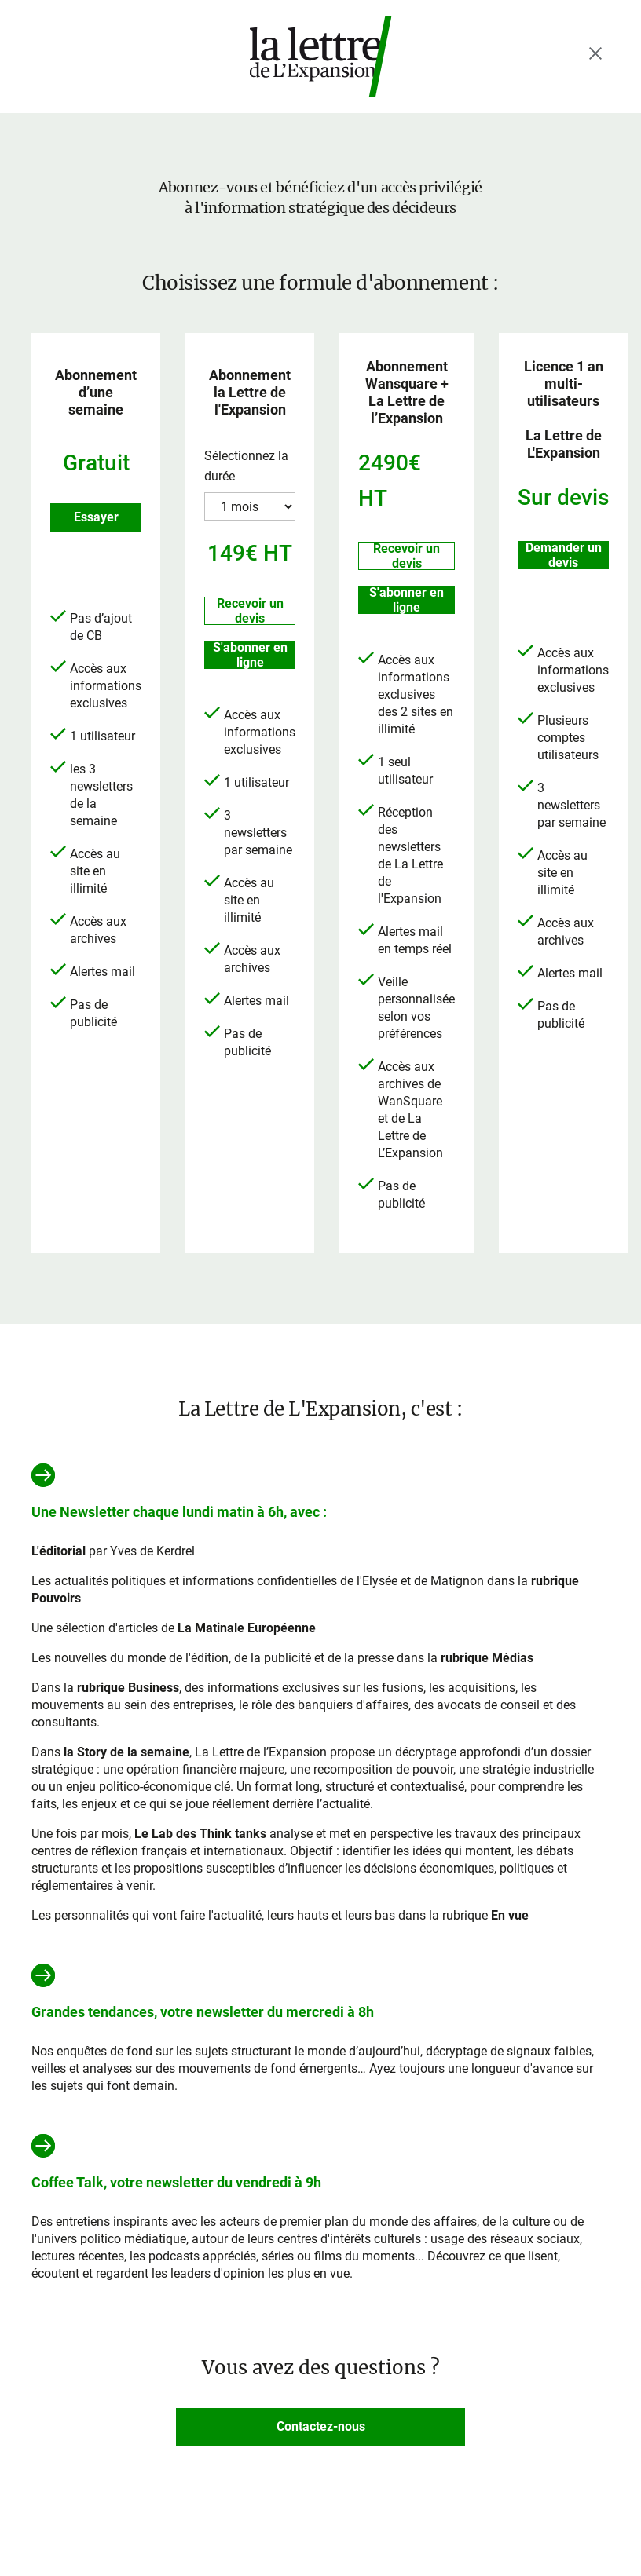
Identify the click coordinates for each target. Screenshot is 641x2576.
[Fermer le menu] (595, 53)
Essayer (96, 517)
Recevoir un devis (250, 611)
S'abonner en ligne (250, 655)
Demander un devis (564, 555)
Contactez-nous (321, 2426)
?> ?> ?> (249, 506)
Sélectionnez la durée (246, 466)
